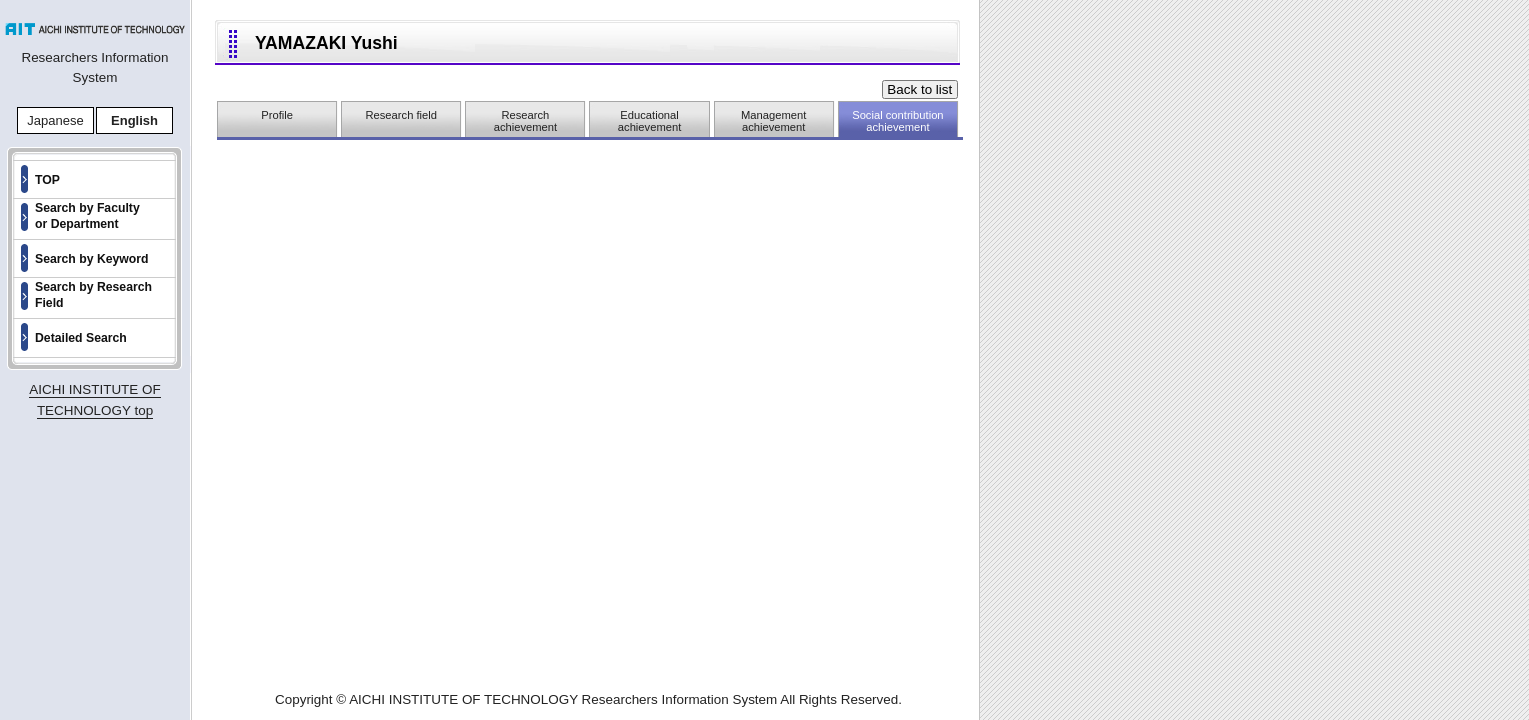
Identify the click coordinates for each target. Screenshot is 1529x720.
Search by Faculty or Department (87, 216)
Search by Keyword (92, 259)
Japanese (55, 120)
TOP (47, 180)
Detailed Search (81, 338)
